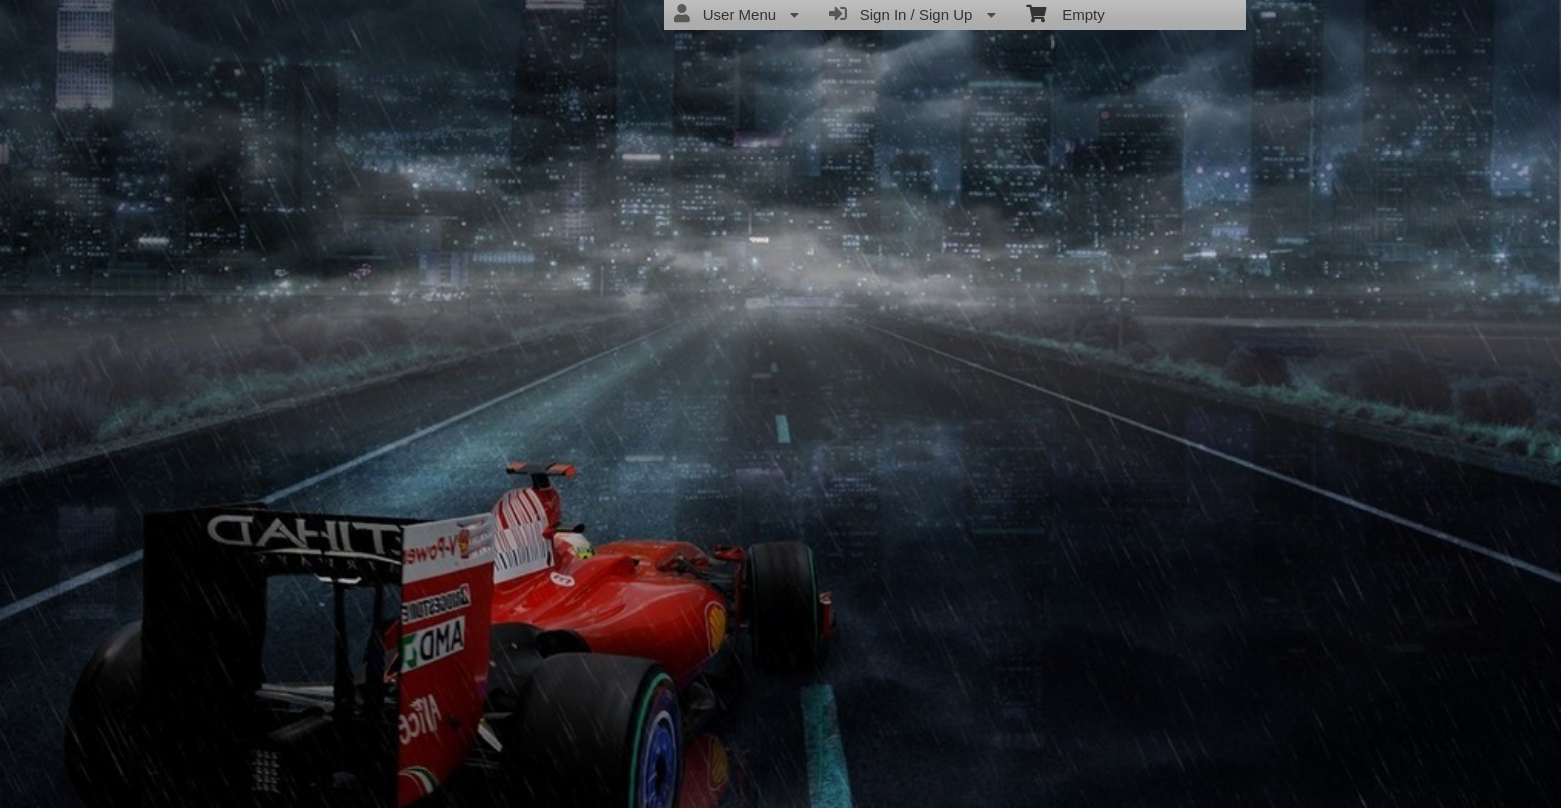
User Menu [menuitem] (736, 14)
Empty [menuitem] (1065, 13)
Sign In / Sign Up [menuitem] (912, 14)
